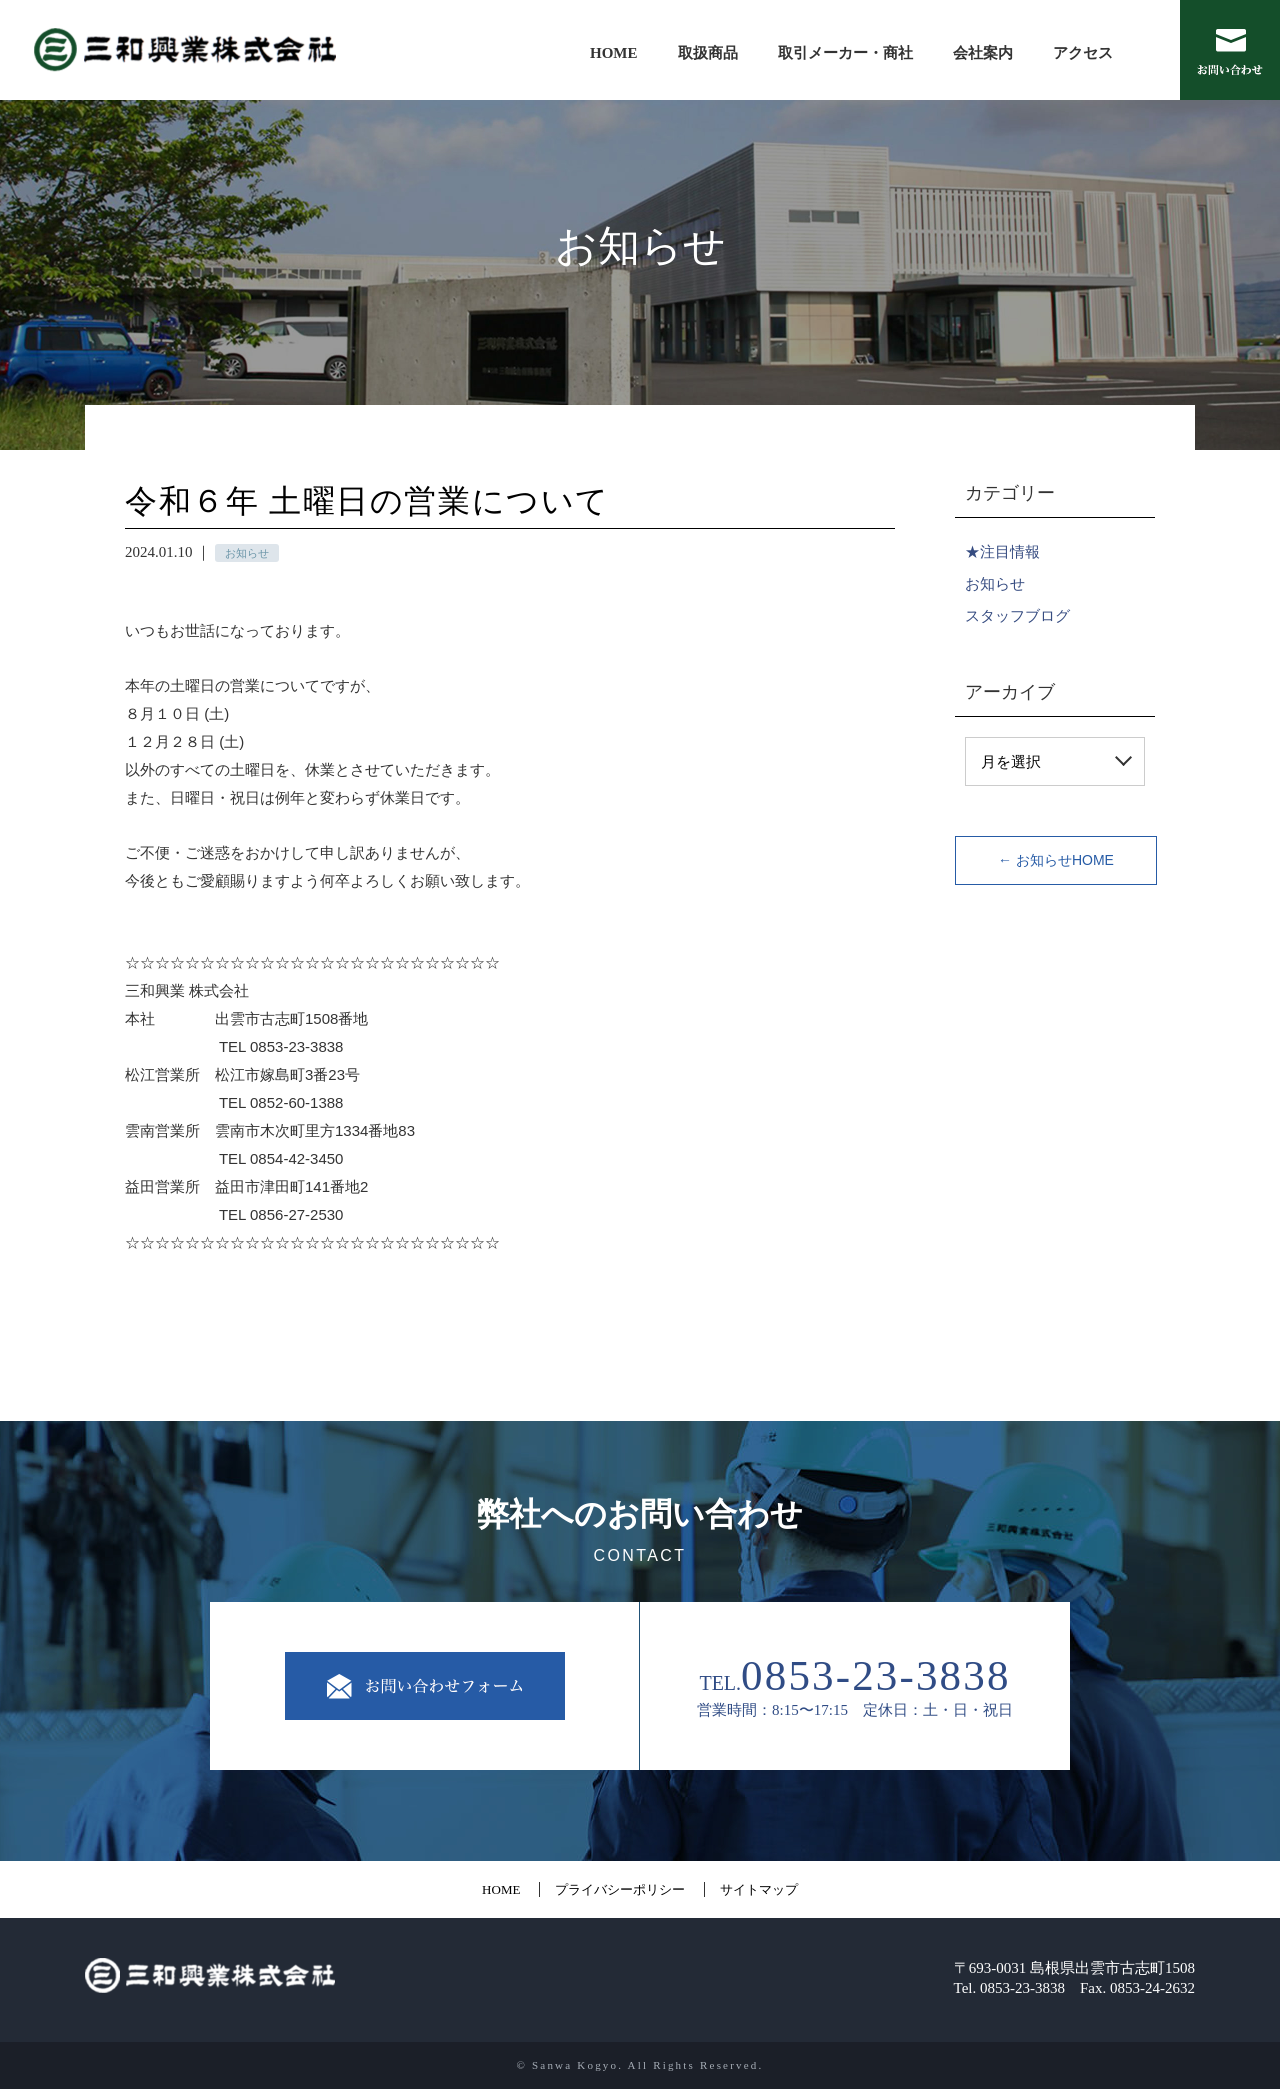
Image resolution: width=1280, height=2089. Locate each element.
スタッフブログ (1017, 615)
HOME (614, 53)
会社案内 (983, 53)
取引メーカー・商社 (845, 53)
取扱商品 (708, 53)
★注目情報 (1002, 551)
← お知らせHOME (1056, 860)
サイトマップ (759, 1889)
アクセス (1083, 53)
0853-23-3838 (875, 1675)
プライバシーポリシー (620, 1889)
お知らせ (995, 583)
